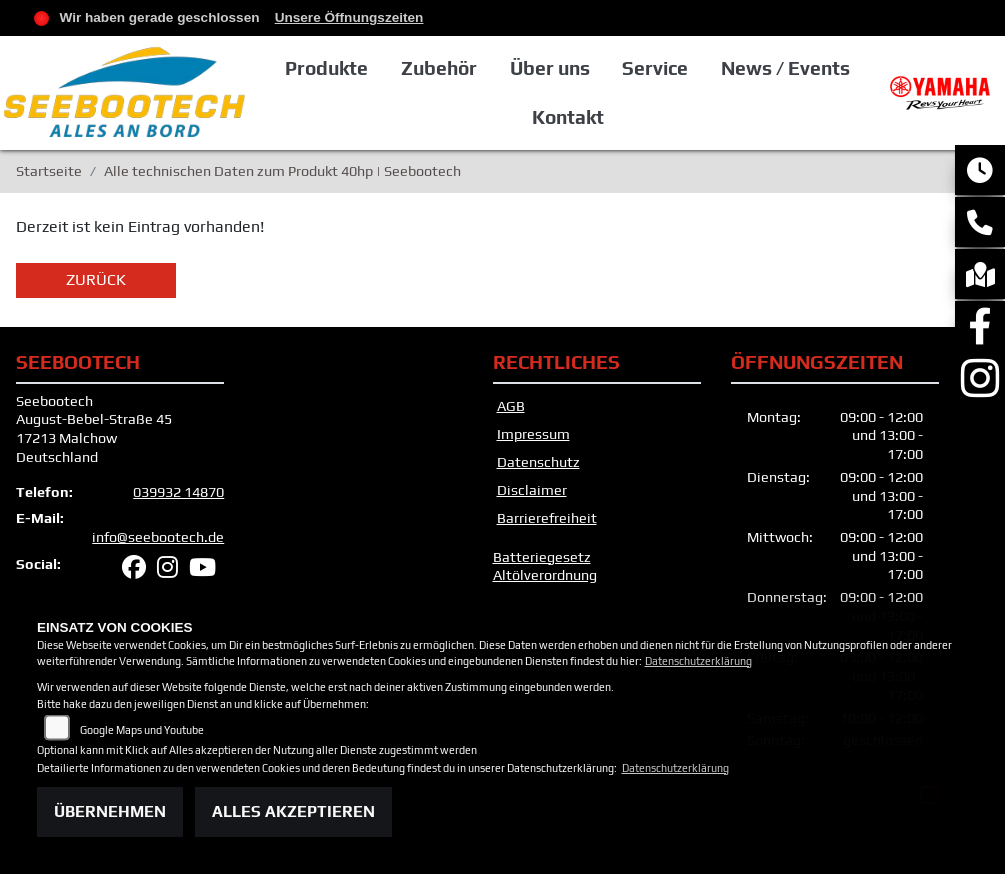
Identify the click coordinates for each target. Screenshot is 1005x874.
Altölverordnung (545, 575)
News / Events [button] (785, 68)
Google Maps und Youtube (142, 730)
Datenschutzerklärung (698, 661)
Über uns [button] (550, 68)
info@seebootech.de (158, 537)
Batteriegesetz (542, 557)
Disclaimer (532, 490)
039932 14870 (178, 492)
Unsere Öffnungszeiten (349, 17)
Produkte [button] (326, 68)
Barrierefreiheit (547, 518)
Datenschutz (538, 462)
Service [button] (655, 68)
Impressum (533, 434)
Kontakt (568, 117)
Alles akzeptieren (293, 811)
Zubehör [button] (439, 68)
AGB (511, 406)
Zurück (96, 279)
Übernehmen (110, 811)
